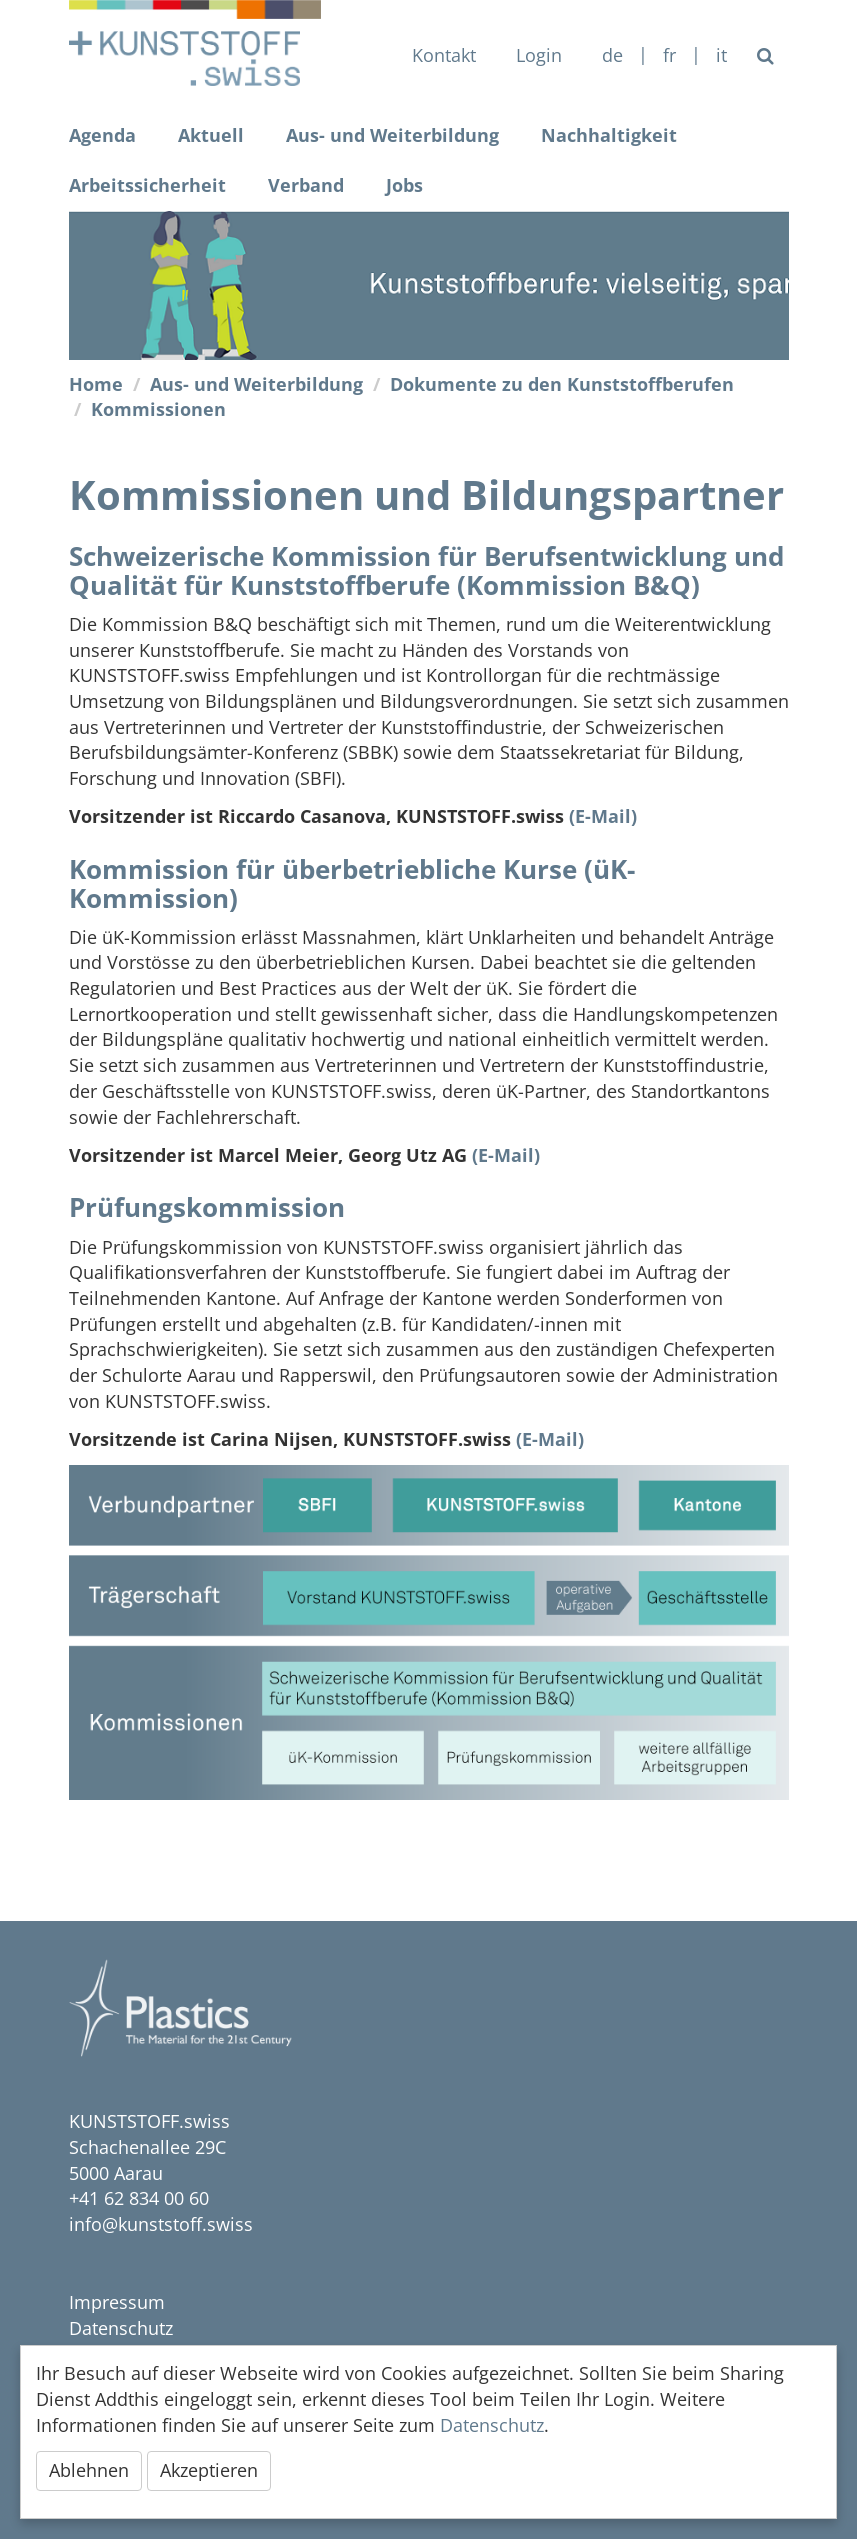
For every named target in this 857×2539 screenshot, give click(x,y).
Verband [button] (306, 185)
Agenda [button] (102, 135)
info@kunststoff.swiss (161, 2224)
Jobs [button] (404, 185)
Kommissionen (158, 409)
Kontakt (444, 55)
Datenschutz (121, 2328)
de (612, 55)
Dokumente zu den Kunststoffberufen (562, 384)
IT (721, 55)
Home (96, 384)
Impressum (117, 2302)
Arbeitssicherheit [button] (147, 185)
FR (669, 55)
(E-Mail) (603, 816)
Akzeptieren (209, 2470)
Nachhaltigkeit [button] (609, 135)
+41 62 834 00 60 (139, 2198)
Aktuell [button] (211, 135)
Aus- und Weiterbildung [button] (392, 135)
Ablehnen (89, 2470)
